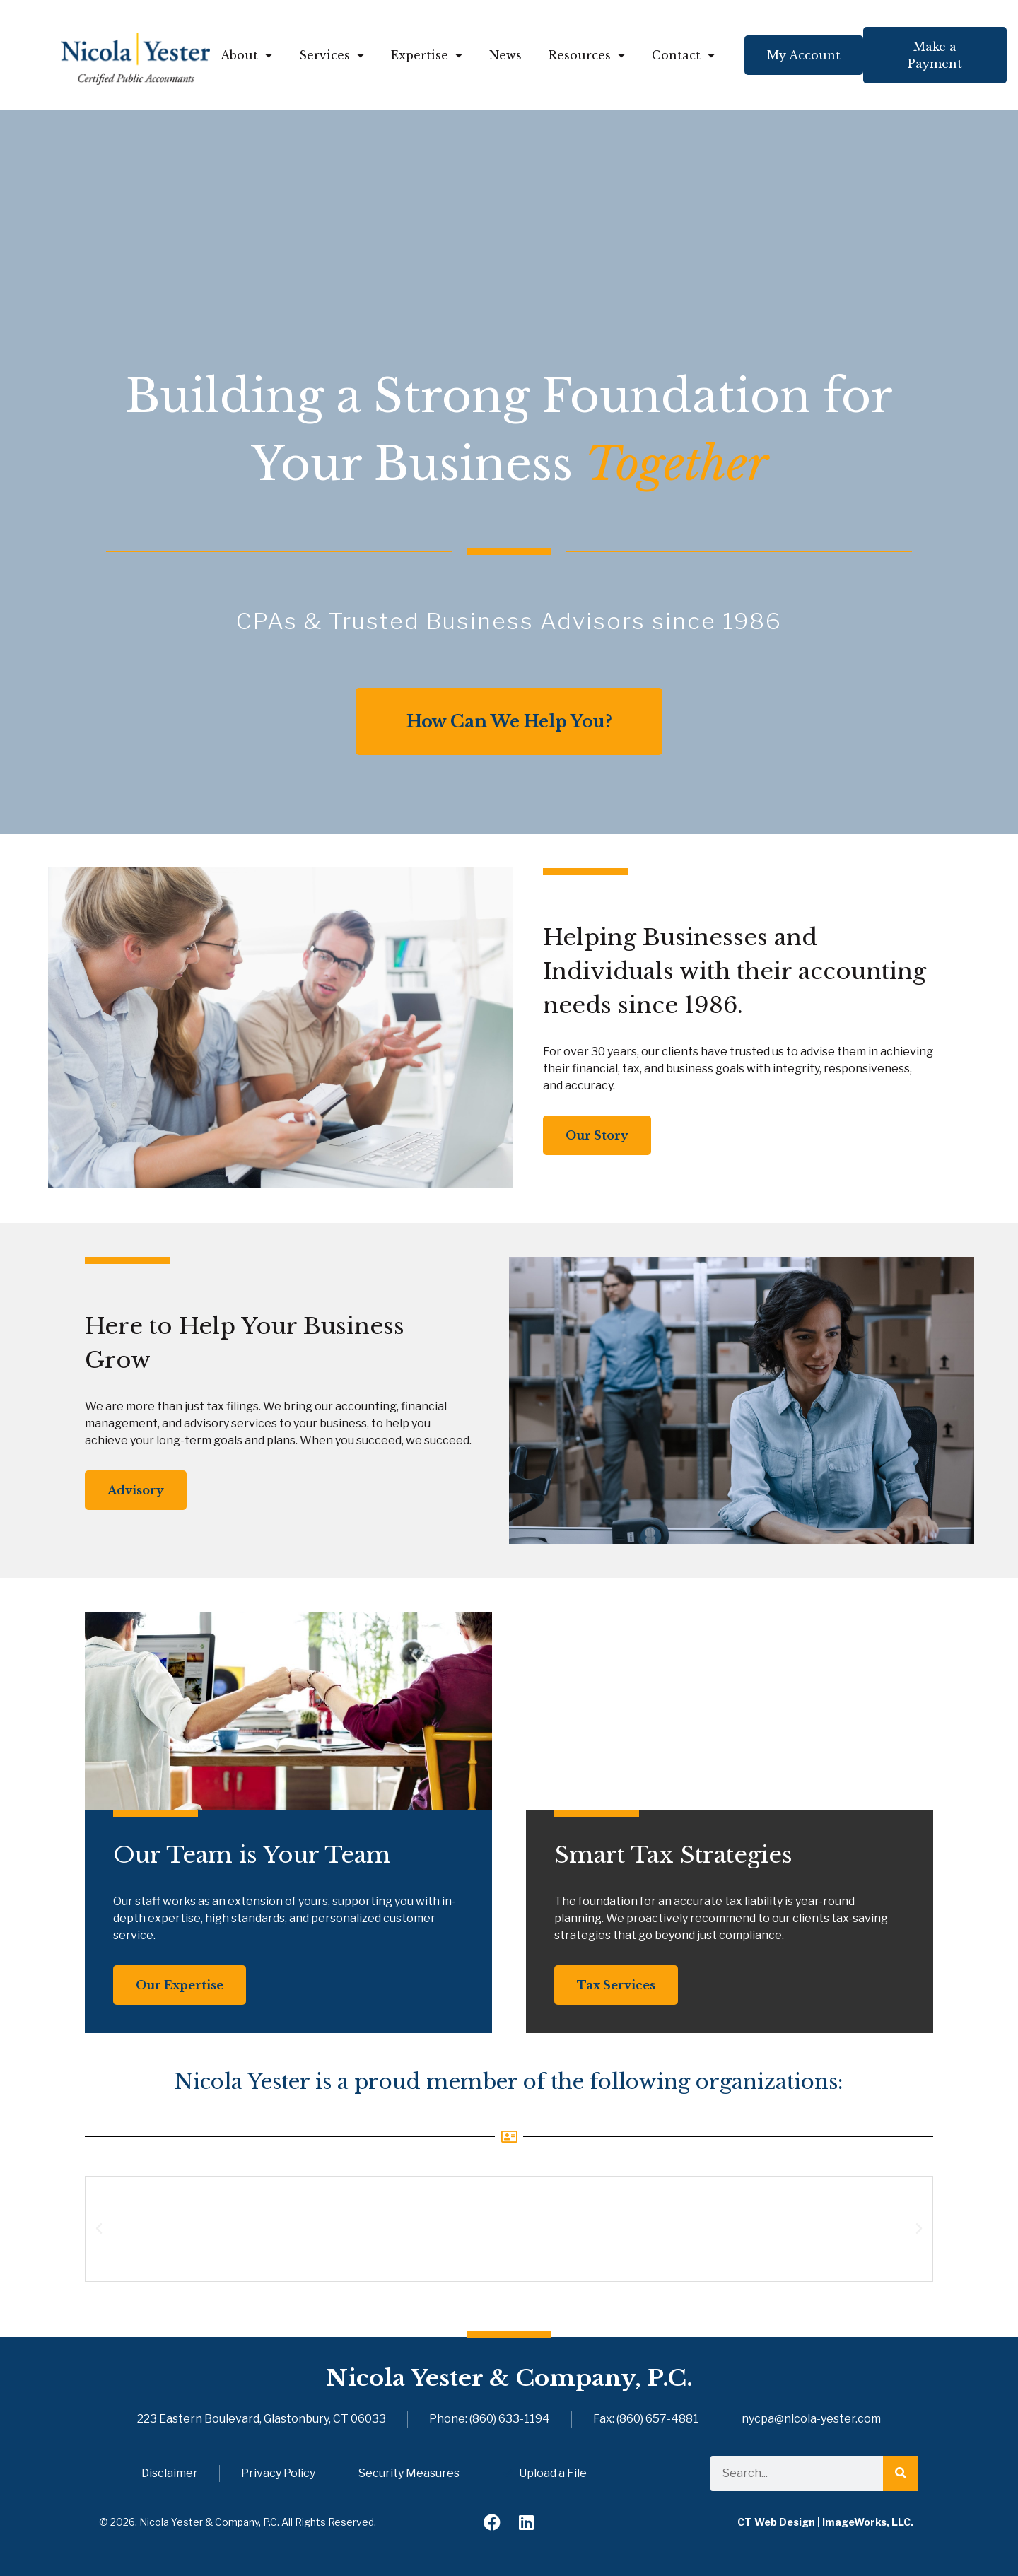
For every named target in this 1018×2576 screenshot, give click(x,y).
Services (331, 55)
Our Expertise (179, 1985)
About (246, 55)
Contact (683, 55)
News (505, 55)
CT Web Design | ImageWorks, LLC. (825, 2522)
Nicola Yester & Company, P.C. (509, 2378)
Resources (587, 55)
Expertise (426, 55)
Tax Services (616, 1985)
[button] (99, 2229)
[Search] (900, 2473)
